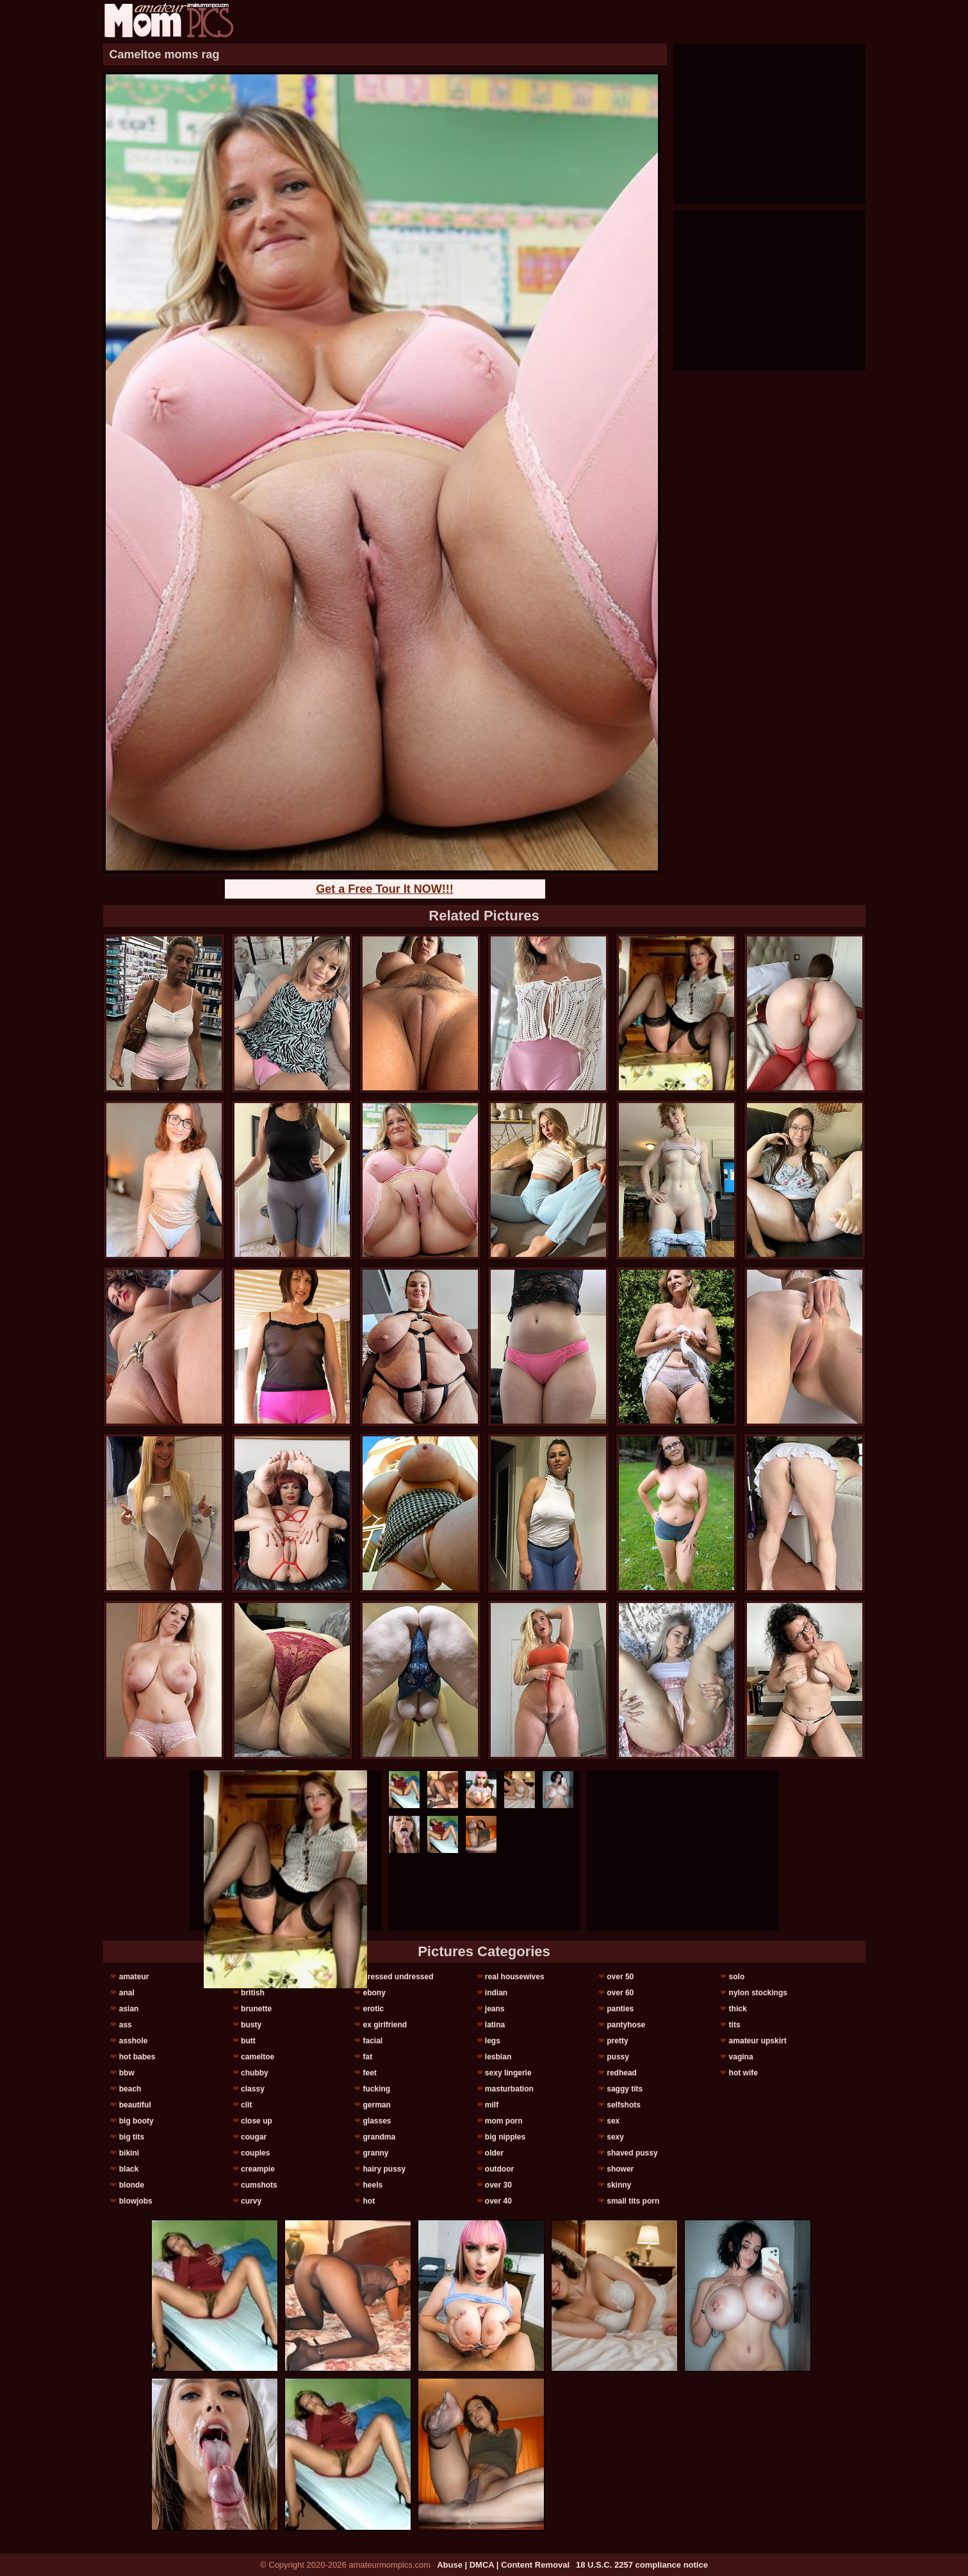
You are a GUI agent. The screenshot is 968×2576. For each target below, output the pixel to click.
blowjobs (135, 2201)
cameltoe (257, 2056)
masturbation (509, 2088)
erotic (373, 2008)
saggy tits (625, 2088)
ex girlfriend (385, 2024)
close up (256, 2120)
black (129, 2169)
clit (246, 2104)
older (494, 2152)
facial (372, 2040)
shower (620, 2169)
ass (125, 2024)
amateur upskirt (758, 2040)
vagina (741, 2056)
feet (369, 2072)
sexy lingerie (508, 2072)
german (376, 2104)
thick (738, 2008)
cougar (254, 2136)
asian (129, 2008)
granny (375, 2152)
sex (613, 2120)
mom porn (504, 2120)
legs (492, 2040)
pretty (617, 2040)
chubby (254, 2072)
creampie (258, 2169)
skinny (619, 2185)
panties (620, 2008)
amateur (134, 1976)
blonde (131, 2185)
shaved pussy (632, 2152)
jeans (495, 2008)
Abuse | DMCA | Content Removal (503, 2565)
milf (491, 2104)
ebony (374, 1992)
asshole (133, 2040)
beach (130, 2088)
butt (248, 2040)
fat (367, 2056)
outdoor (499, 2169)
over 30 (498, 2185)
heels (372, 2185)
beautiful (135, 2104)
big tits (131, 2136)
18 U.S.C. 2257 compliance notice (642, 2565)
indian (496, 1992)
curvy (251, 2201)
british (253, 1992)
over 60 (620, 1992)
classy (253, 2088)
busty (251, 2024)
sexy (615, 2136)
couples (255, 2152)
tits (735, 2024)
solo (737, 1976)
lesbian (498, 2056)
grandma (379, 2136)
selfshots (624, 2104)
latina (495, 2024)
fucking (376, 2088)
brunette (256, 2008)
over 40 (498, 2201)
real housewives (515, 1976)
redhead (622, 2072)
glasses (377, 2120)
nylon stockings (758, 1992)
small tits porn (633, 2201)
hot (369, 2201)
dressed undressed (398, 1976)
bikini (129, 2152)
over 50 (620, 1976)
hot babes (137, 2056)
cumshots (259, 2185)
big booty (136, 2120)
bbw (127, 2072)
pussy (618, 2056)
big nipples (505, 2136)
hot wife (743, 2072)
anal (127, 1992)
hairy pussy (384, 2169)
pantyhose (626, 2024)
